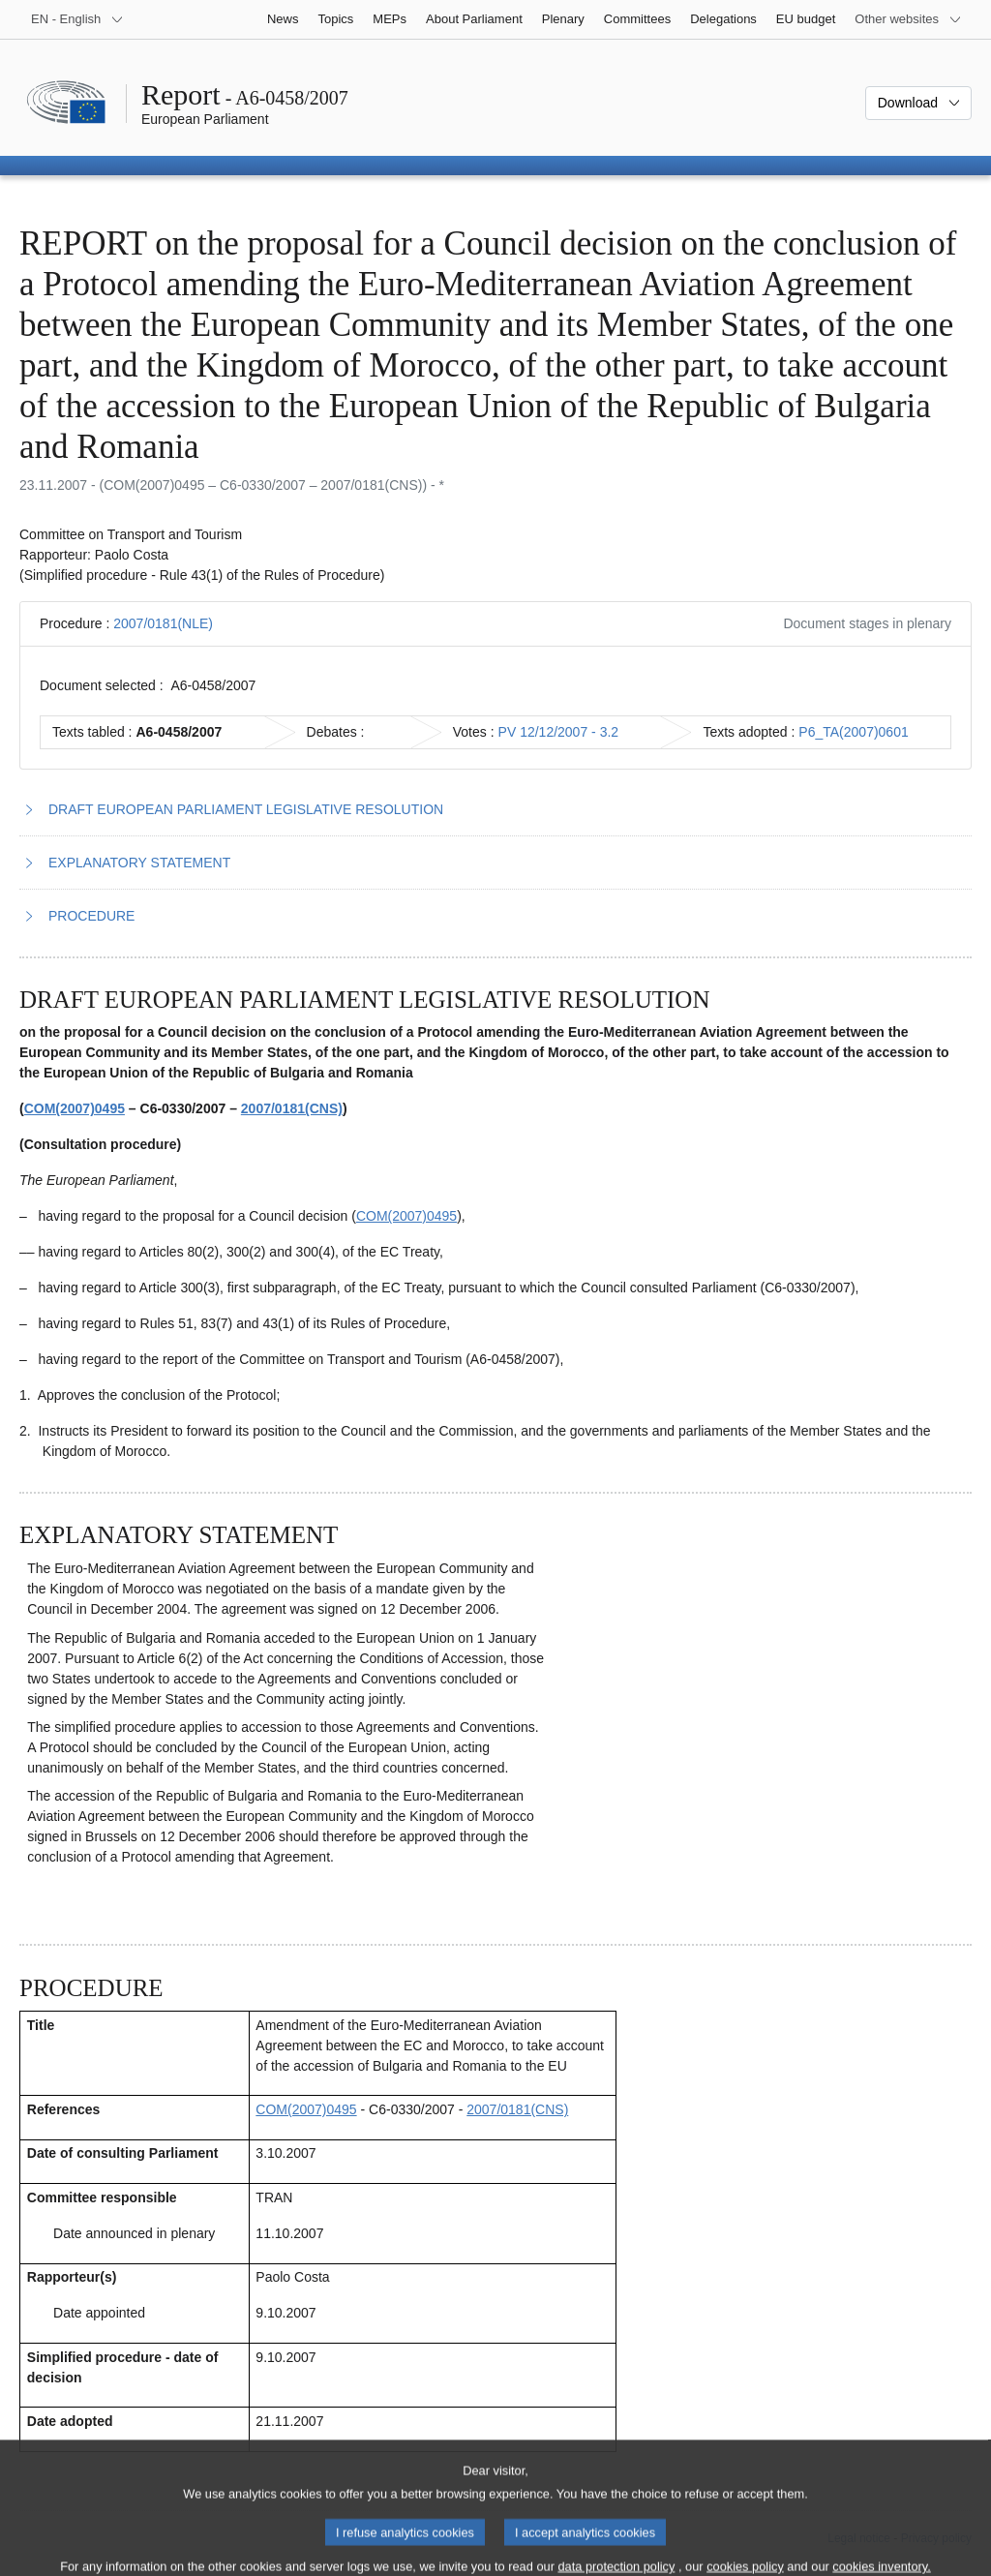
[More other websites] (908, 19)
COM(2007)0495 (74, 1108)
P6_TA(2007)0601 (853, 732)
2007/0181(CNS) (292, 1108)
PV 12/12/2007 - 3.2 (558, 732)
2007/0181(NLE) (163, 623)
